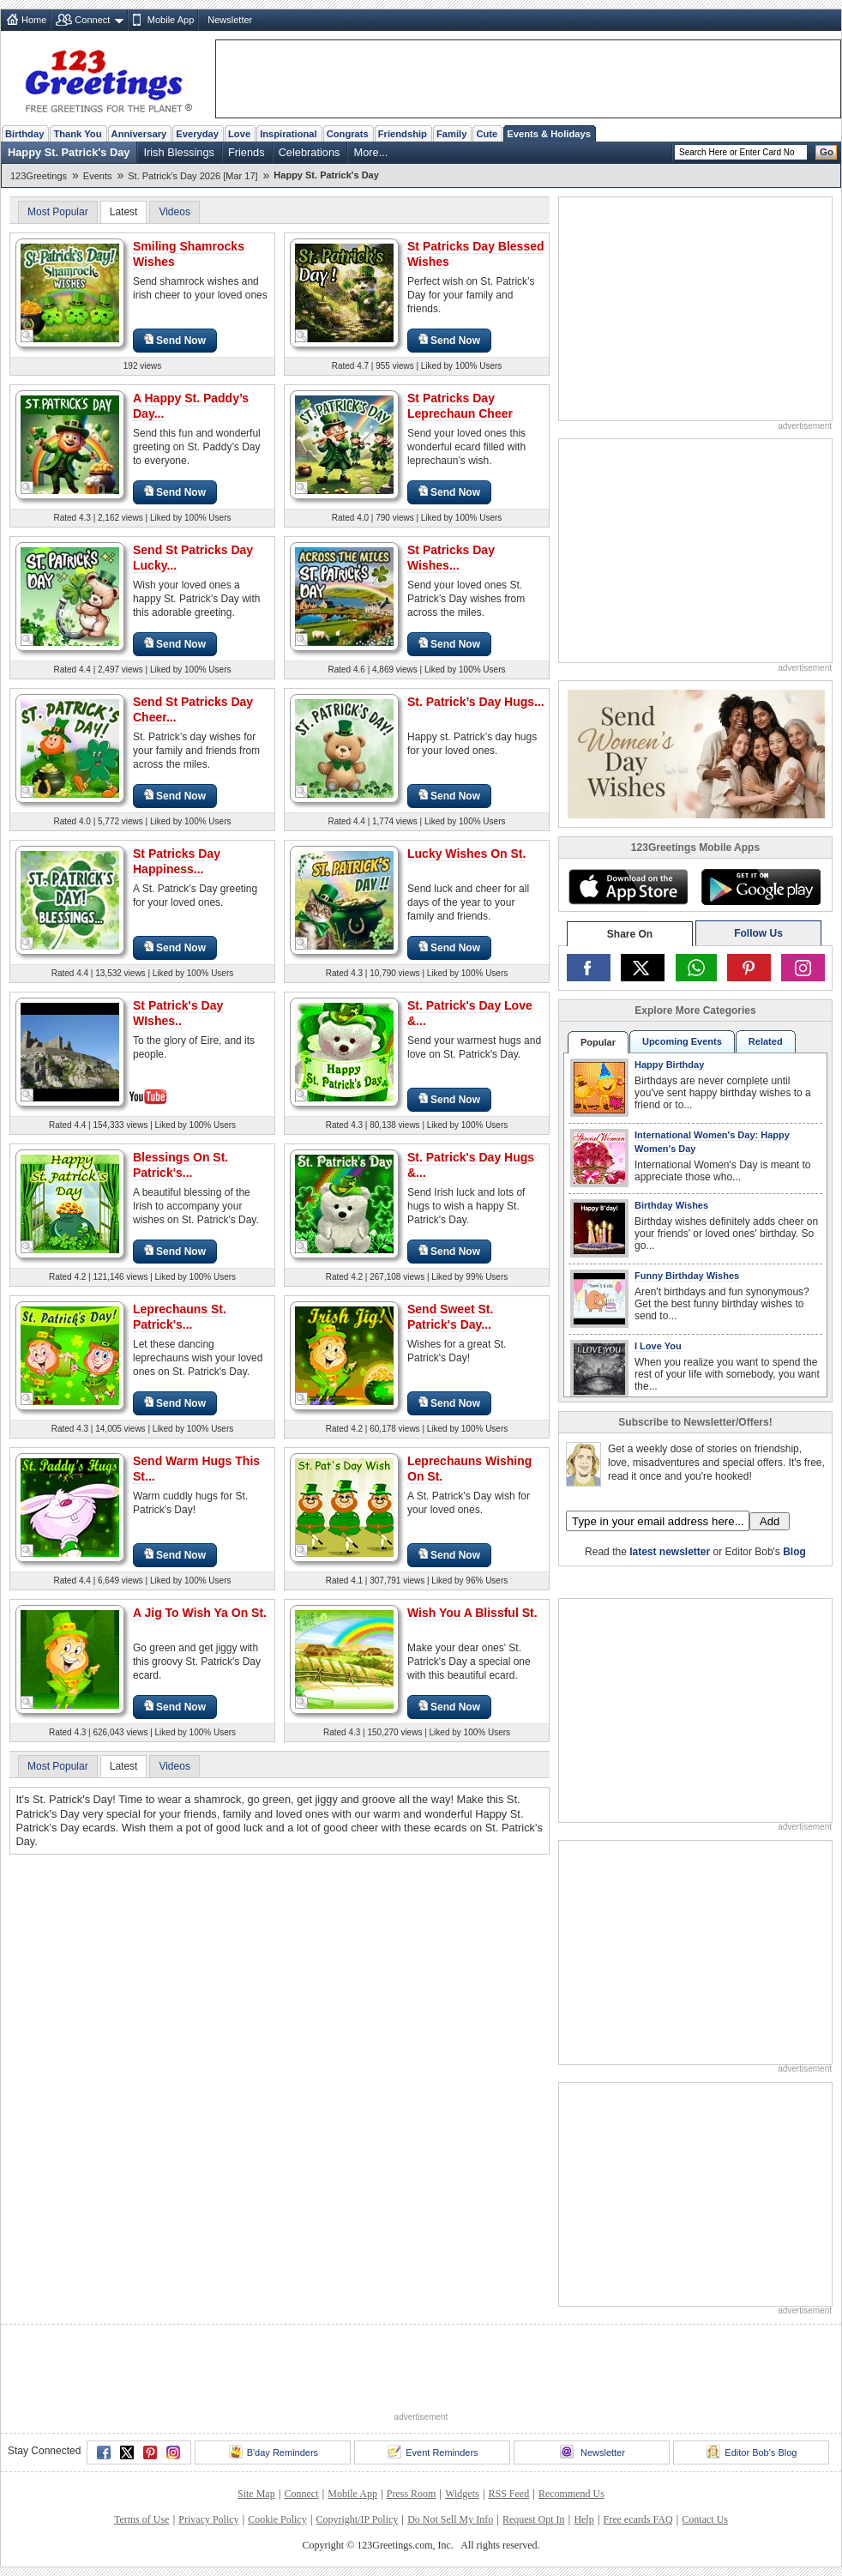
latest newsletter (669, 1552)
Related (766, 1041)
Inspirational (288, 134)
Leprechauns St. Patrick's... (179, 1316)
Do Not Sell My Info (450, 2519)
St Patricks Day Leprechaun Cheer (460, 405)
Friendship (402, 134)
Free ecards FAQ (637, 2519)
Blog (794, 1552)
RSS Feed (508, 2494)
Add (769, 1521)
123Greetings (38, 176)
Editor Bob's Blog (752, 2451)
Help (583, 2519)
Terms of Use (141, 2519)
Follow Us (758, 933)
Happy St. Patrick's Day (68, 152)
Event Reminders (433, 2451)
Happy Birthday (669, 1064)
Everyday (197, 134)
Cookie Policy (277, 2519)
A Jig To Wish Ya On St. (200, 1613)
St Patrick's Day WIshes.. (178, 1013)
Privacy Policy (208, 2519)
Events (97, 176)
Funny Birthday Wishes (687, 1275)
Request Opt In (533, 2519)
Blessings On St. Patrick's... (180, 1164)
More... (370, 152)
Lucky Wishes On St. (466, 853)
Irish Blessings (178, 152)
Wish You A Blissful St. (472, 1613)
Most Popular (57, 212)
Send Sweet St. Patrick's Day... (450, 1316)
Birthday (24, 134)
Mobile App (170, 20)
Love (239, 134)
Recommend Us (571, 2494)
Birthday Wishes (671, 1205)
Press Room (411, 2494)
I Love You (658, 1346)
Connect (92, 20)
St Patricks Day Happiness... (176, 861)
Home (33, 20)
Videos (174, 212)
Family (451, 134)
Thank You (77, 134)
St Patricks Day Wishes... (451, 557)
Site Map (256, 2494)
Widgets (462, 2494)
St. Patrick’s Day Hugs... (475, 702)
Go (826, 152)
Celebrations (309, 152)
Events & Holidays (549, 134)
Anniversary (139, 134)
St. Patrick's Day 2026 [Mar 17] (192, 176)
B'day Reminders (273, 2451)
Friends (246, 152)
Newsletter (229, 20)
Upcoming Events (682, 1041)
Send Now (175, 340)
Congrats (348, 134)
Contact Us (705, 2519)
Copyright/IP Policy (357, 2519)
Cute (486, 134)
